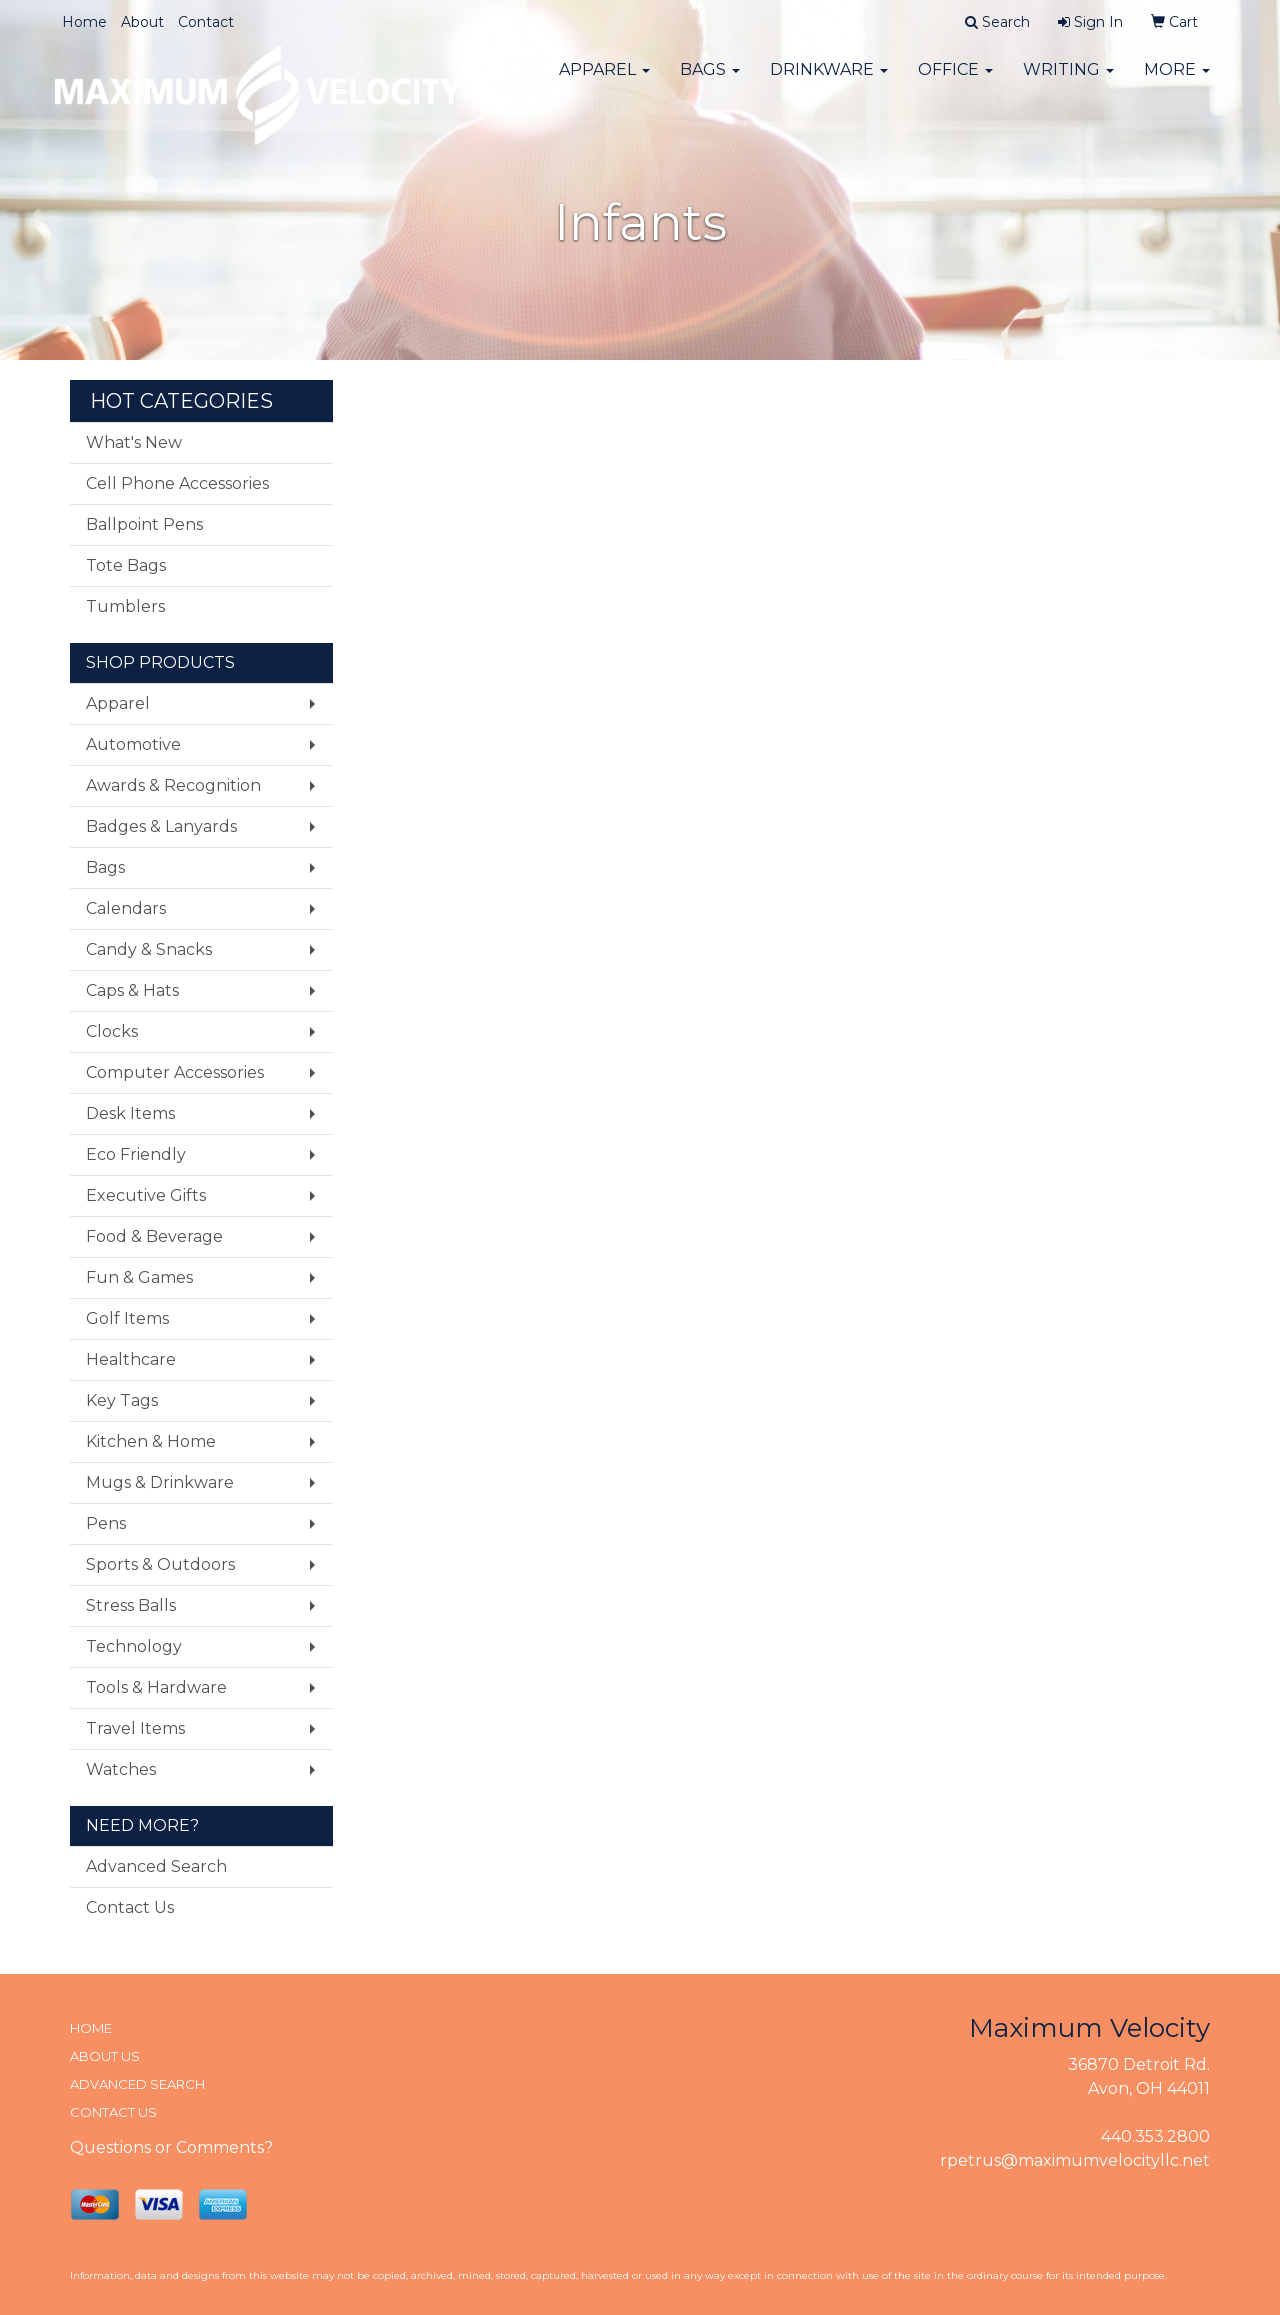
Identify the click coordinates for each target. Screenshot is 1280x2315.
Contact (206, 22)
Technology (134, 1646)
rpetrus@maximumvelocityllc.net (1075, 2160)
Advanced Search (156, 1866)
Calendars (126, 908)
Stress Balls (131, 1605)
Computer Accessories (175, 1072)
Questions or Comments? (171, 2147)
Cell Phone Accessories (177, 483)
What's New (134, 442)
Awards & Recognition (173, 785)
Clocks (112, 1031)
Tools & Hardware (156, 1687)
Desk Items (130, 1113)
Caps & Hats (132, 990)
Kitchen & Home (151, 1441)
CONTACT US (113, 2112)
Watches (121, 1769)
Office (955, 79)
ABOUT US (105, 2056)
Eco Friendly (136, 1154)
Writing (1068, 79)
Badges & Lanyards (161, 826)
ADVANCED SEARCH (137, 2084)
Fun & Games (139, 1277)
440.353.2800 (1155, 2136)
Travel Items (135, 1728)
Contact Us (130, 1907)
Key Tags (122, 1400)
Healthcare (131, 1359)
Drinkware (829, 79)
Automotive (133, 744)
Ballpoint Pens (144, 524)
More (1177, 79)
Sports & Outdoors (160, 1564)
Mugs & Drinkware (160, 1482)
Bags (710, 79)
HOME (91, 2028)
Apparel (604, 79)
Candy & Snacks (149, 949)
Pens (106, 1523)
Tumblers (125, 606)
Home (84, 22)
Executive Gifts (146, 1195)
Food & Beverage (154, 1236)
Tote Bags (126, 565)
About (142, 22)
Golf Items (127, 1318)
